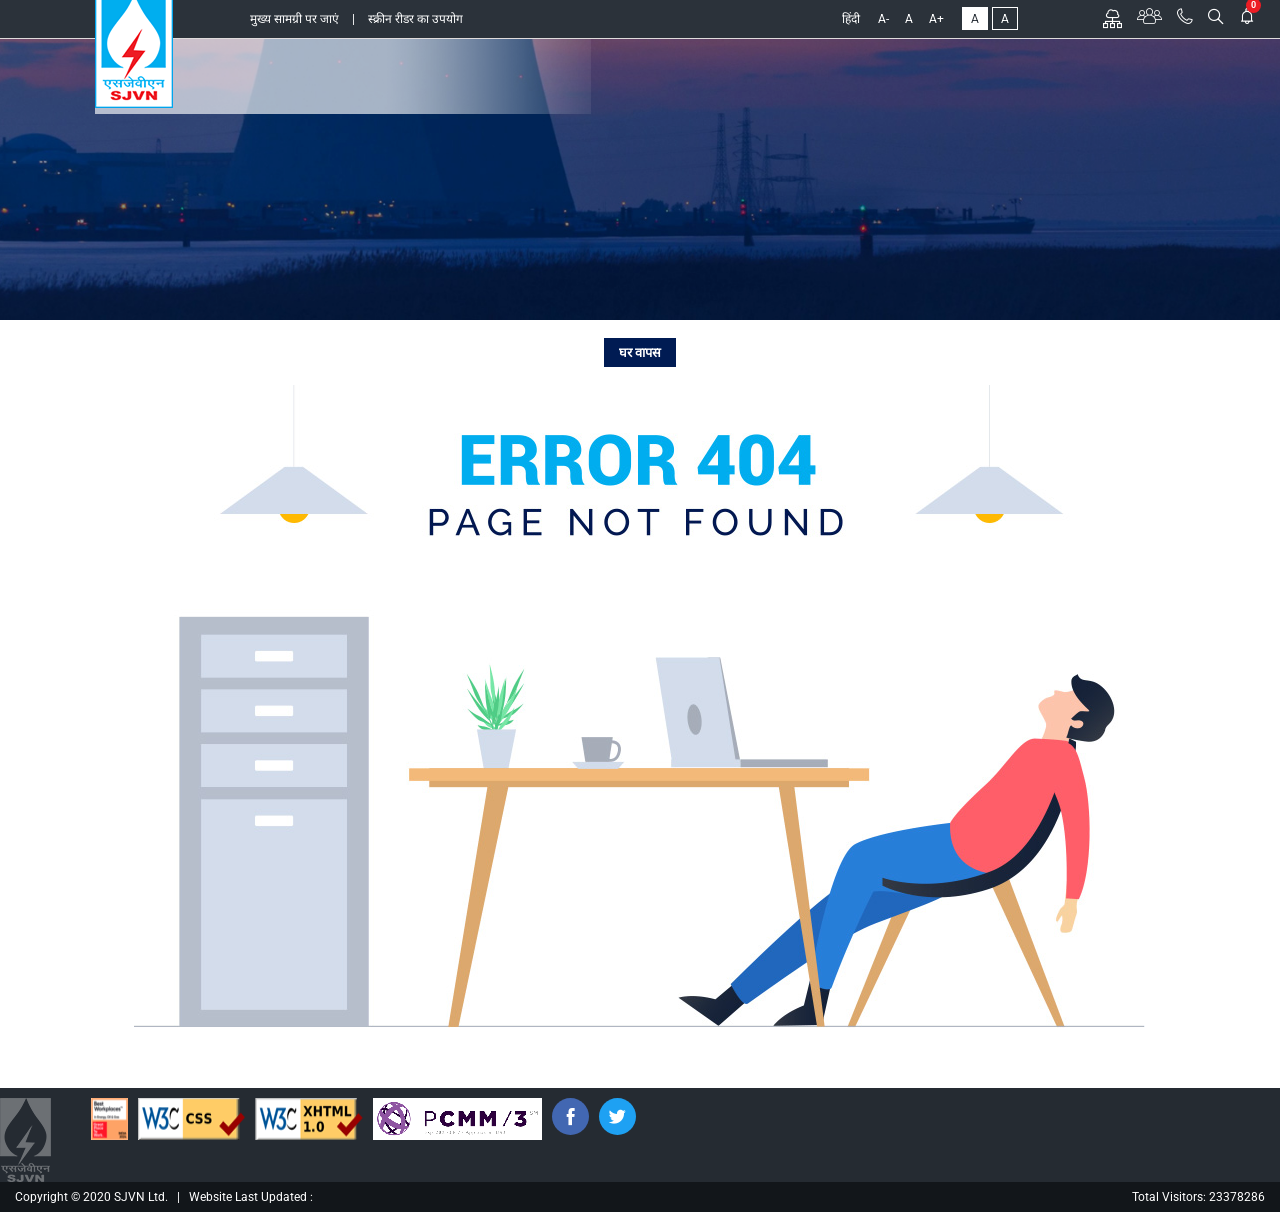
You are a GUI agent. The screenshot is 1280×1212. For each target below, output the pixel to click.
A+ (936, 19)
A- (883, 19)
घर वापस (640, 352)
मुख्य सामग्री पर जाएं (294, 19)
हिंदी (851, 19)
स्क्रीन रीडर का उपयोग (415, 19)
